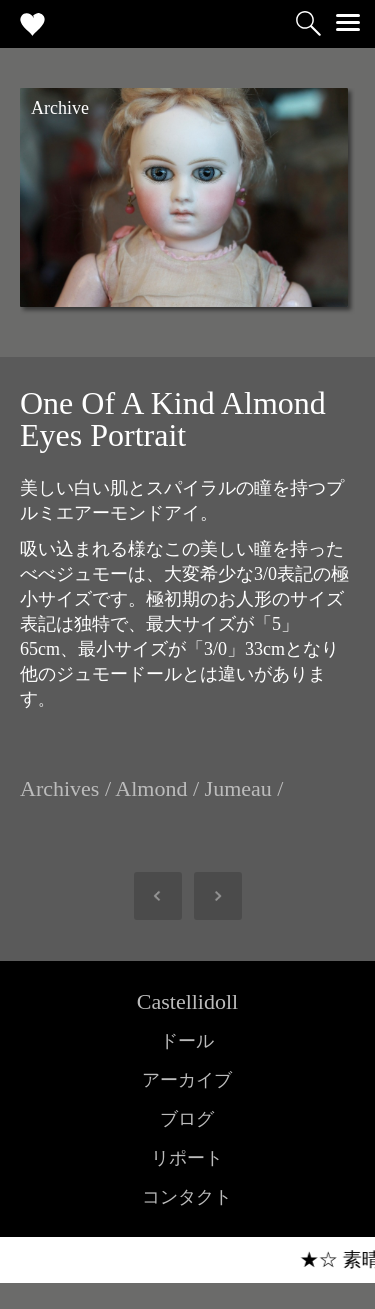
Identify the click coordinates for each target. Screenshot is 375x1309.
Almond (151, 788)
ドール (187, 1041)
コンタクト (187, 1197)
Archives (59, 788)
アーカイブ (187, 1080)
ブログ (187, 1119)
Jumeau (238, 788)
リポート (187, 1158)
